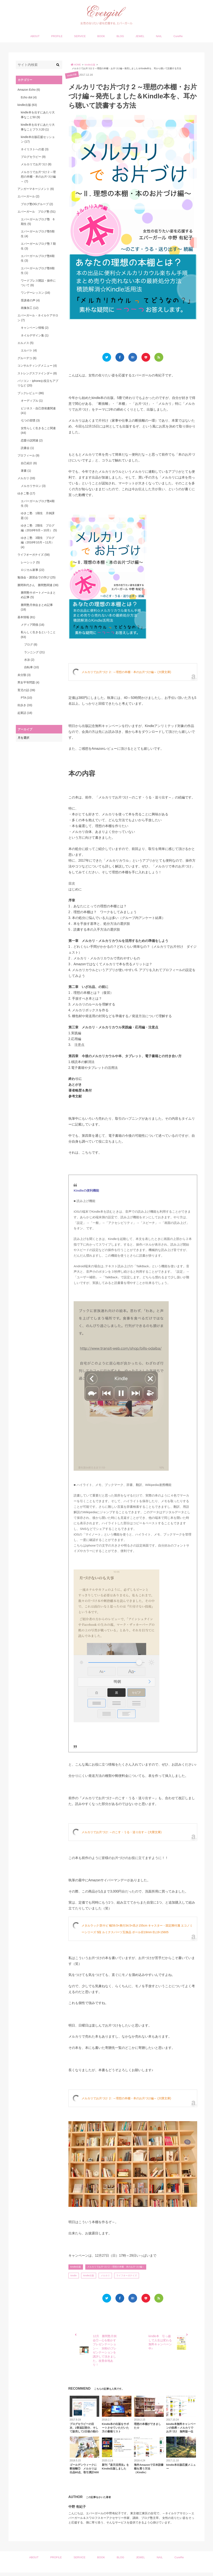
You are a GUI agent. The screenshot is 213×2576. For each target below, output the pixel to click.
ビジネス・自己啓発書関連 (38, 411)
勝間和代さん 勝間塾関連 (37, 585)
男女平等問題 (28, 682)
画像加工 (29, 308)
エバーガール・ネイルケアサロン (37, 318)
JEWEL (140, 36)
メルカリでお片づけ (36, 164)
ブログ (30, 644)
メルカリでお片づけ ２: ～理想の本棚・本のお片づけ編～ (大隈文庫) (126, 673)
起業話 (24, 713)
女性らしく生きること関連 (38, 430)
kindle (74, 2277)
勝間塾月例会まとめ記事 (37, 607)
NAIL (159, 36)
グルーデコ (26, 358)
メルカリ (110, 2277)
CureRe (178, 36)
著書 (26, 470)
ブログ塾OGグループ (37, 204)
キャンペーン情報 (34, 327)
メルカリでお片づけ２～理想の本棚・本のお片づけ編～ (124, 2268)
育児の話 (26, 690)
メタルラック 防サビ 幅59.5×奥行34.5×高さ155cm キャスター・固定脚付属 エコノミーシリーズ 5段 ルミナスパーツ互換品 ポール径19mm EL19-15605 (137, 1930)
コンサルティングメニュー (37, 365)
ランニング (34, 652)
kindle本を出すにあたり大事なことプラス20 (38, 127)
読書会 (27, 448)
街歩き (24, 705)
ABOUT (35, 36)
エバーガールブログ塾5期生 (37, 234)
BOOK (101, 36)
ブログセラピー (33, 156)
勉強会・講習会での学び (36, 577)
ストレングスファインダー (37, 373)
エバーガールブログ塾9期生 (37, 271)
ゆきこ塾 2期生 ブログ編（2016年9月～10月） (39, 528)
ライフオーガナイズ (135, 2277)
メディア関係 (32, 624)
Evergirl (104, 2571)
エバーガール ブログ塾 (36, 211)
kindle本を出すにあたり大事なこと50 (38, 115)
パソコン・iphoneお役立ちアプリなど (37, 383)
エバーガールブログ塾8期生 (37, 258)
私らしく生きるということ (38, 634)
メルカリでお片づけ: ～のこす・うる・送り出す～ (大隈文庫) (122, 1833)
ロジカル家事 (32, 570)
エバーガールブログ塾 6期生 (37, 222)
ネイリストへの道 (34, 149)
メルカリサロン (33, 486)
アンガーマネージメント (35, 189)
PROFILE (57, 36)
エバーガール (28, 196)
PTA (26, 697)
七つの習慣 (30, 420)
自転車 (31, 667)
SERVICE (80, 36)
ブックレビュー (30, 393)
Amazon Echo (28, 89)
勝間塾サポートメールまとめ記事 (38, 595)
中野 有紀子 (77, 2510)
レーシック (30, 562)
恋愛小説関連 (32, 440)
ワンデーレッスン (35, 292)
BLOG (120, 36)
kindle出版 (72, 75)
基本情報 (26, 617)
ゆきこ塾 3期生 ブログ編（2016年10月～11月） (37, 542)
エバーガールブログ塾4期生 (37, 503)
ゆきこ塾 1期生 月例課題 (37, 515)
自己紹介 (29, 463)
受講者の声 (30, 300)
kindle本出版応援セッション (38, 139)
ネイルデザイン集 (34, 335)
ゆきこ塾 (26, 493)
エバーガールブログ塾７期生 (38, 246)
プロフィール (28, 455)
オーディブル (32, 400)
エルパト (29, 350)
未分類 (24, 675)
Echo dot (29, 97)
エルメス (25, 343)
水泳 (29, 659)
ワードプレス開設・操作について (38, 283)
